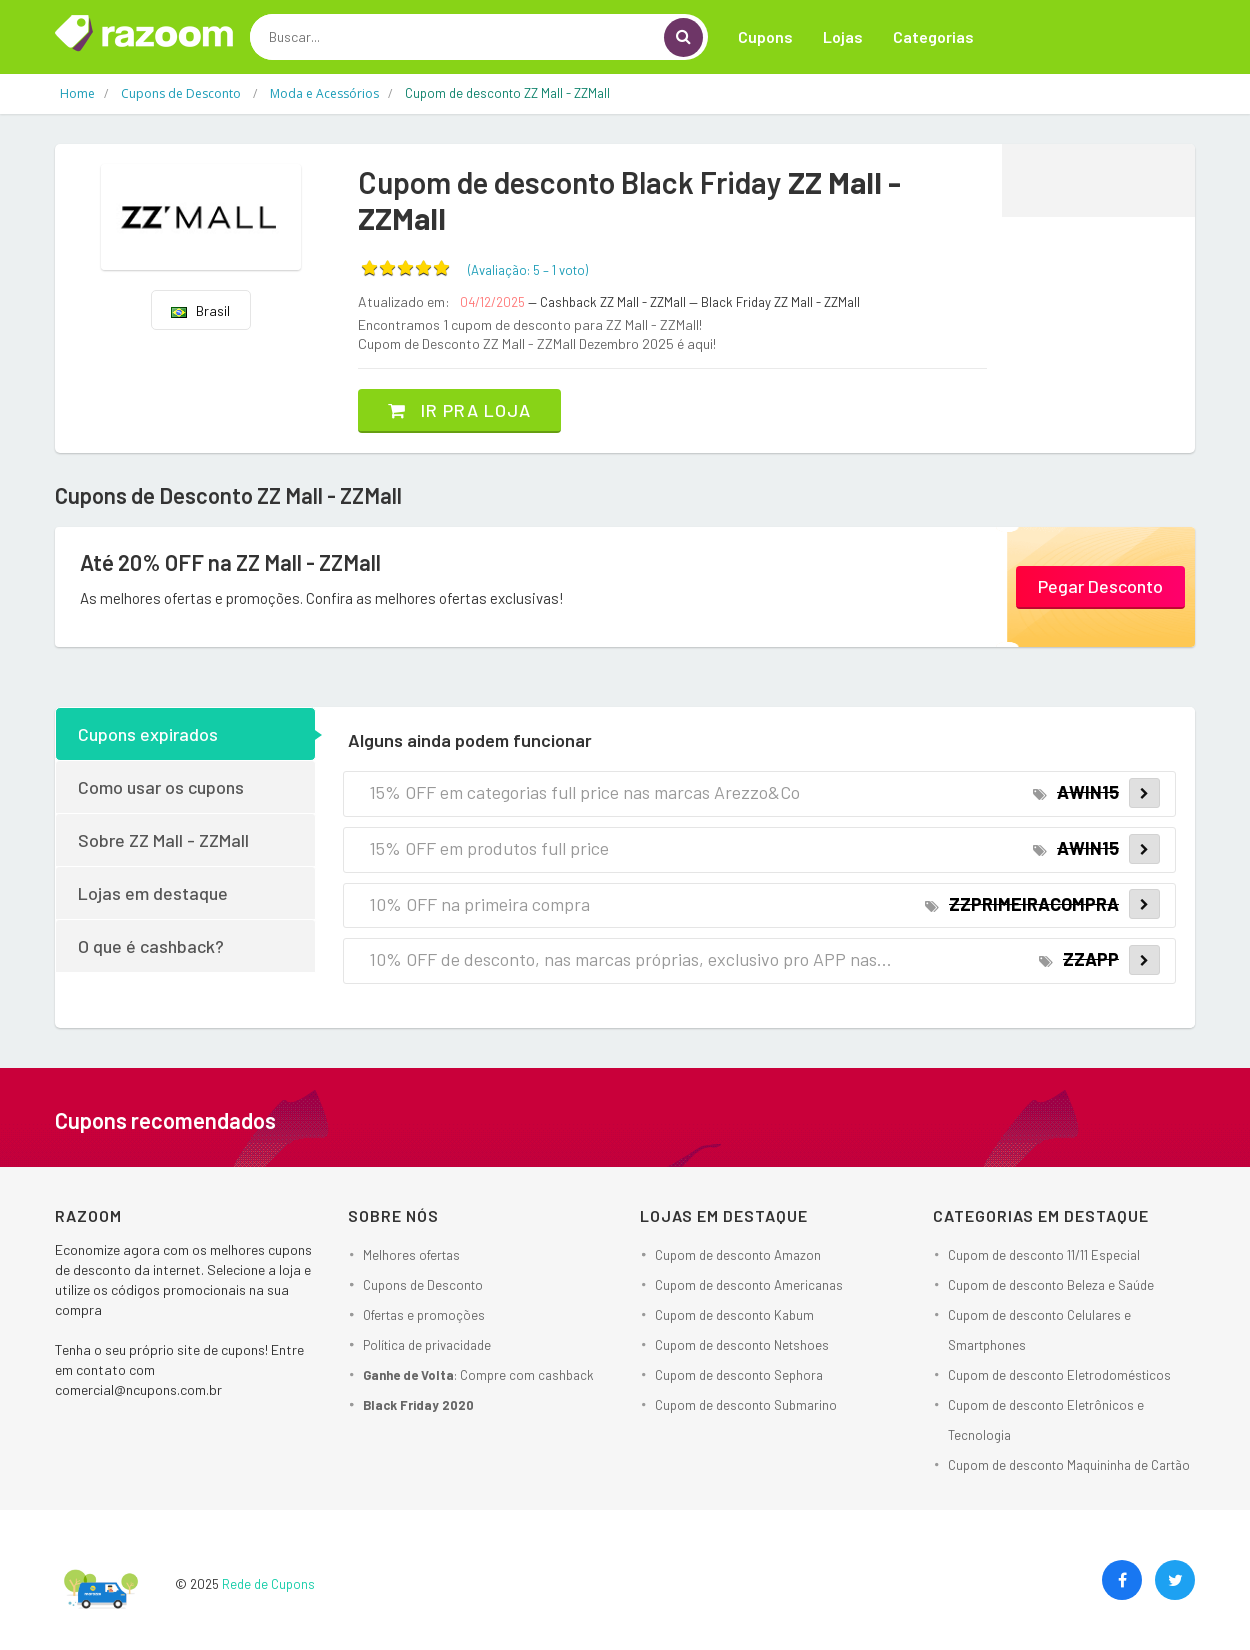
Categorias (933, 36)
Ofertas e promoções (424, 1315)
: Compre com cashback (478, 1375)
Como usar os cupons (161, 787)
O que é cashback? (151, 946)
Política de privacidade (427, 1345)
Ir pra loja (459, 410)
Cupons (765, 36)
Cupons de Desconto (423, 1285)
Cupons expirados (148, 734)
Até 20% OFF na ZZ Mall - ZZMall (230, 562)
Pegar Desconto (1100, 586)
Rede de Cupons (268, 1584)
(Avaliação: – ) (528, 270)
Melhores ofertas (411, 1255)
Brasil (200, 310)
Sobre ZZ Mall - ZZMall (163, 840)
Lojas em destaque (153, 893)
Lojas (843, 36)
